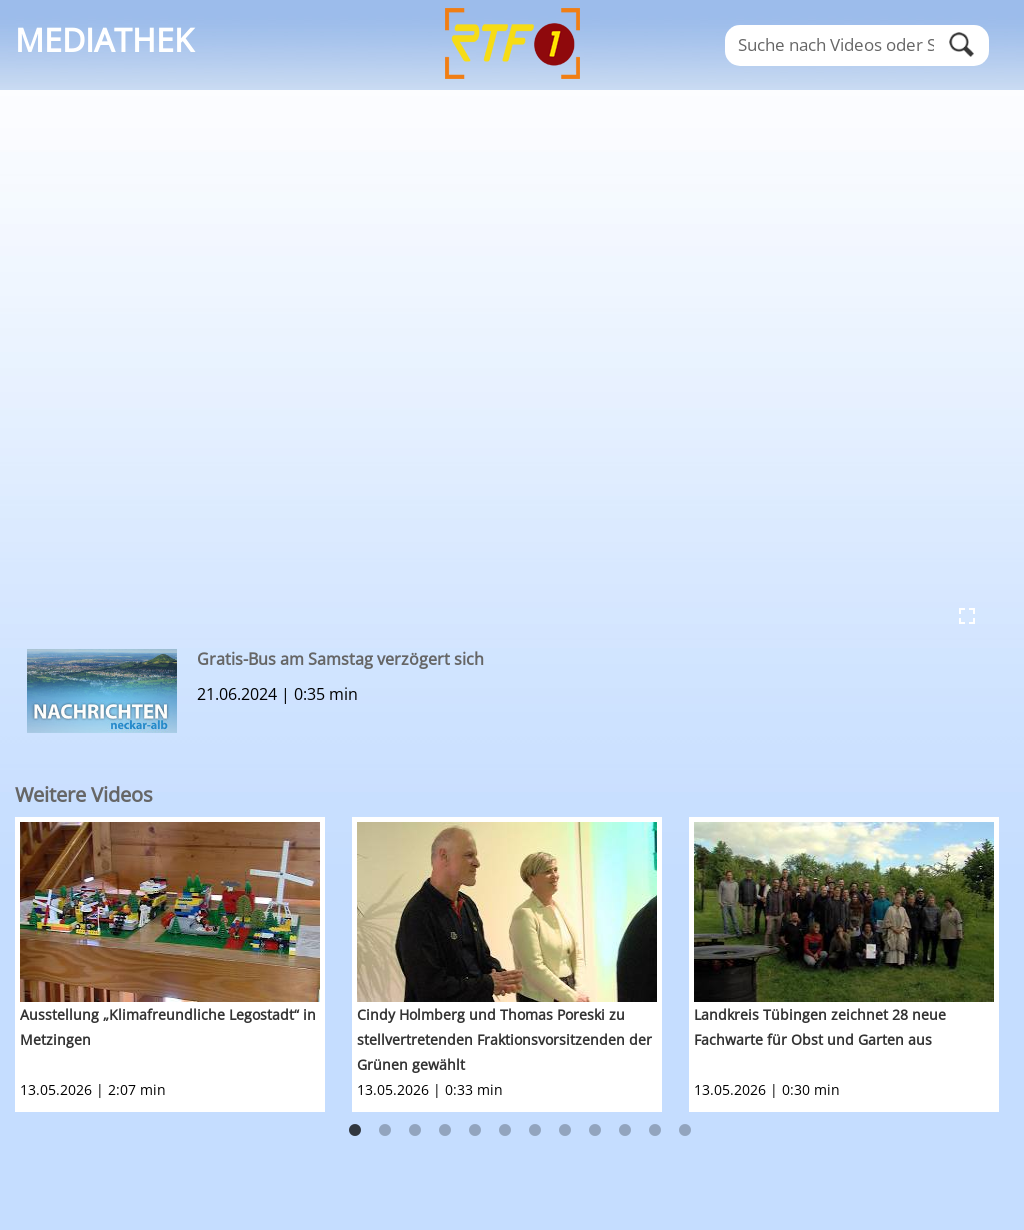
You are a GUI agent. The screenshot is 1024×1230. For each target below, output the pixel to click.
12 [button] (685, 1131)
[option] (183, 964)
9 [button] (595, 1131)
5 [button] (475, 1131)
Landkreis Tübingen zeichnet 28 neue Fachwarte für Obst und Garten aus (820, 1027)
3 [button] (415, 1131)
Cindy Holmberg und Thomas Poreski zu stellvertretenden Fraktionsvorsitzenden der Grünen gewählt (504, 1039)
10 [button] (625, 1131)
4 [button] (445, 1131)
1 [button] (355, 1131)
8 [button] (565, 1131)
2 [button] (385, 1131)
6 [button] (505, 1131)
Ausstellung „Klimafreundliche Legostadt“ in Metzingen (168, 1027)
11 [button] (655, 1131)
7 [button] (535, 1131)
